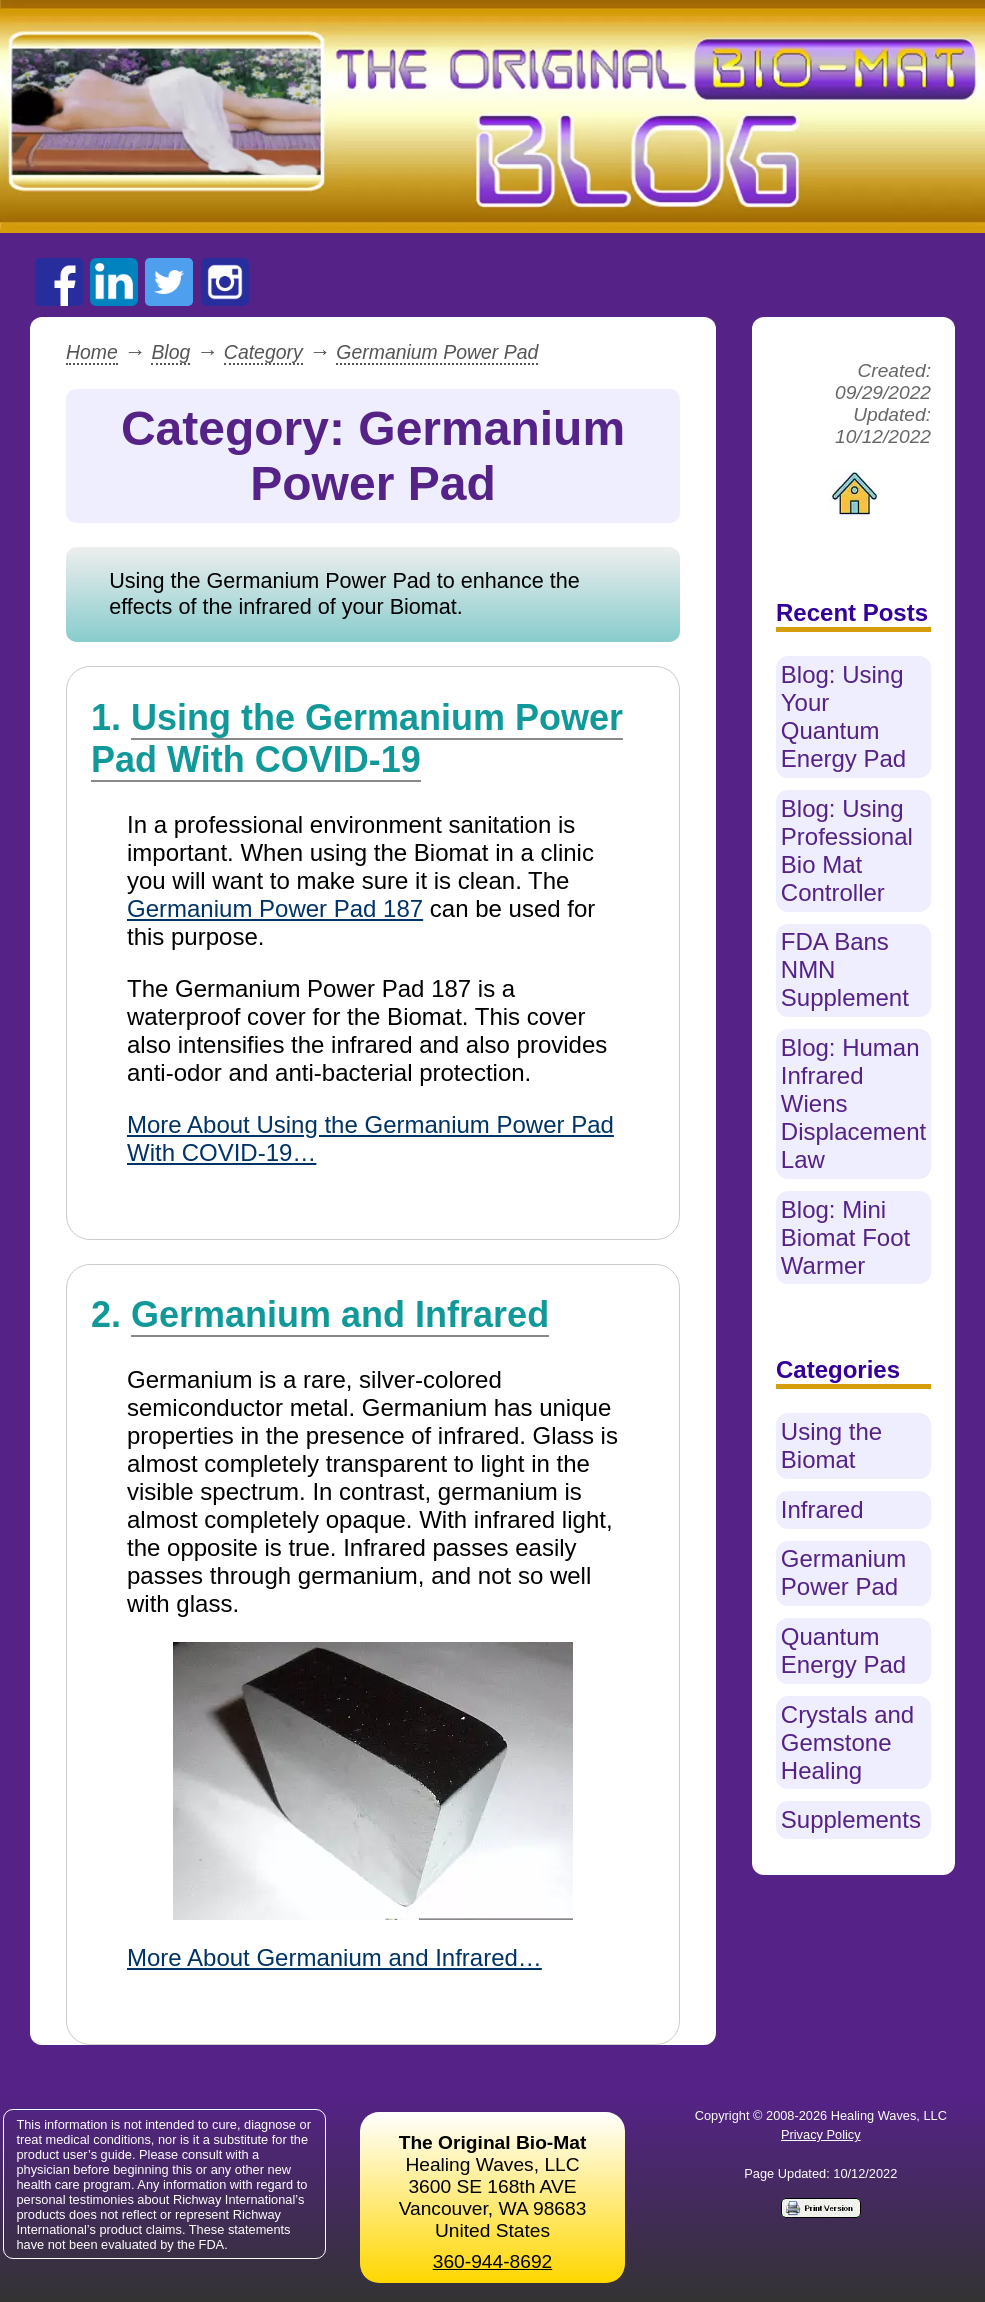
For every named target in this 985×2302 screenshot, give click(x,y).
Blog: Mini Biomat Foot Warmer (845, 1237)
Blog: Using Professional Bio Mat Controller (847, 850)
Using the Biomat (831, 1445)
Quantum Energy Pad (843, 1650)
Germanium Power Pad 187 (275, 908)
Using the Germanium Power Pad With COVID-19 (357, 738)
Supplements (851, 1819)
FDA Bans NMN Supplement (845, 969)
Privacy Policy (821, 2134)
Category (263, 352)
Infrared (822, 1509)
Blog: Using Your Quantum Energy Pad (843, 716)
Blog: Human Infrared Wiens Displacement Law (853, 1103)
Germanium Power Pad (437, 352)
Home (92, 352)
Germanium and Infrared (340, 1314)
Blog (170, 352)
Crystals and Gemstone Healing (847, 1742)
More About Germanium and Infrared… (334, 1957)
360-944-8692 (493, 2261)
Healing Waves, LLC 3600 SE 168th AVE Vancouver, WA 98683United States (493, 2186)
